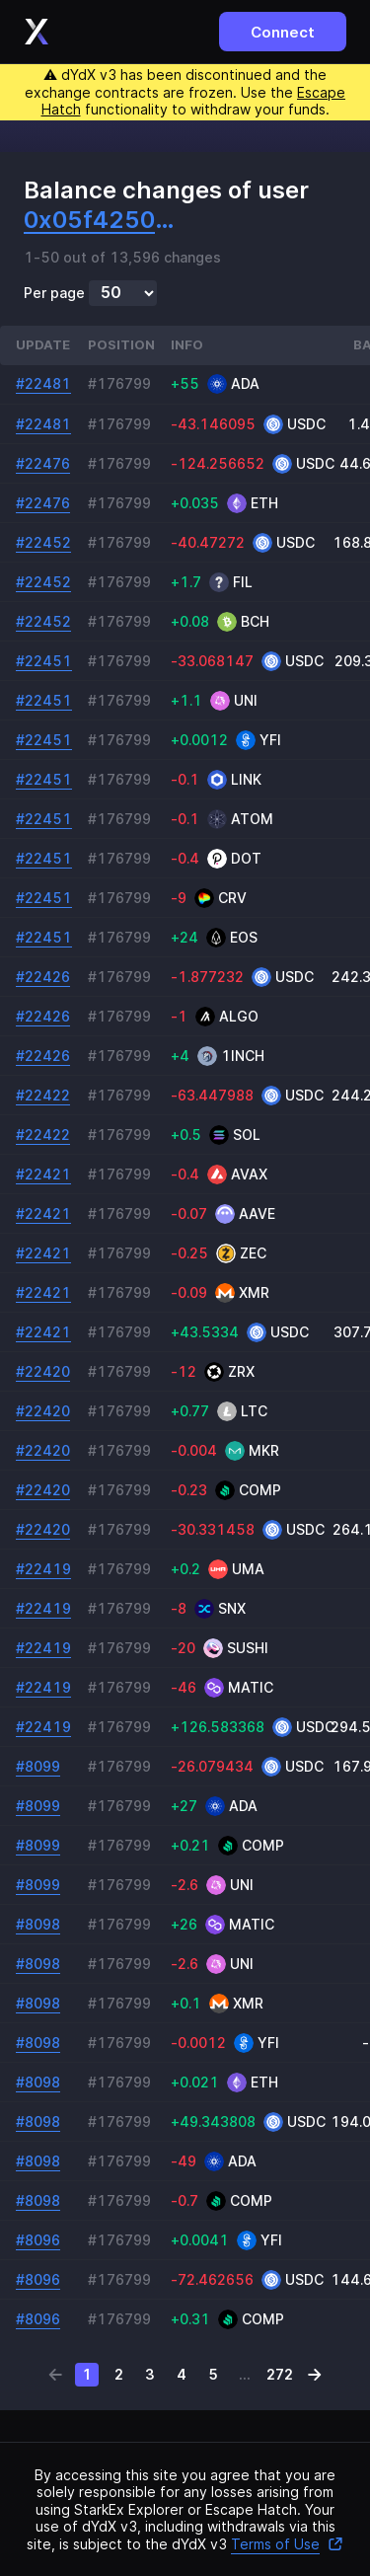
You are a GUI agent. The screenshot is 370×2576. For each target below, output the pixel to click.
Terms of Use (287, 2544)
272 (279, 2374)
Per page (54, 293)
